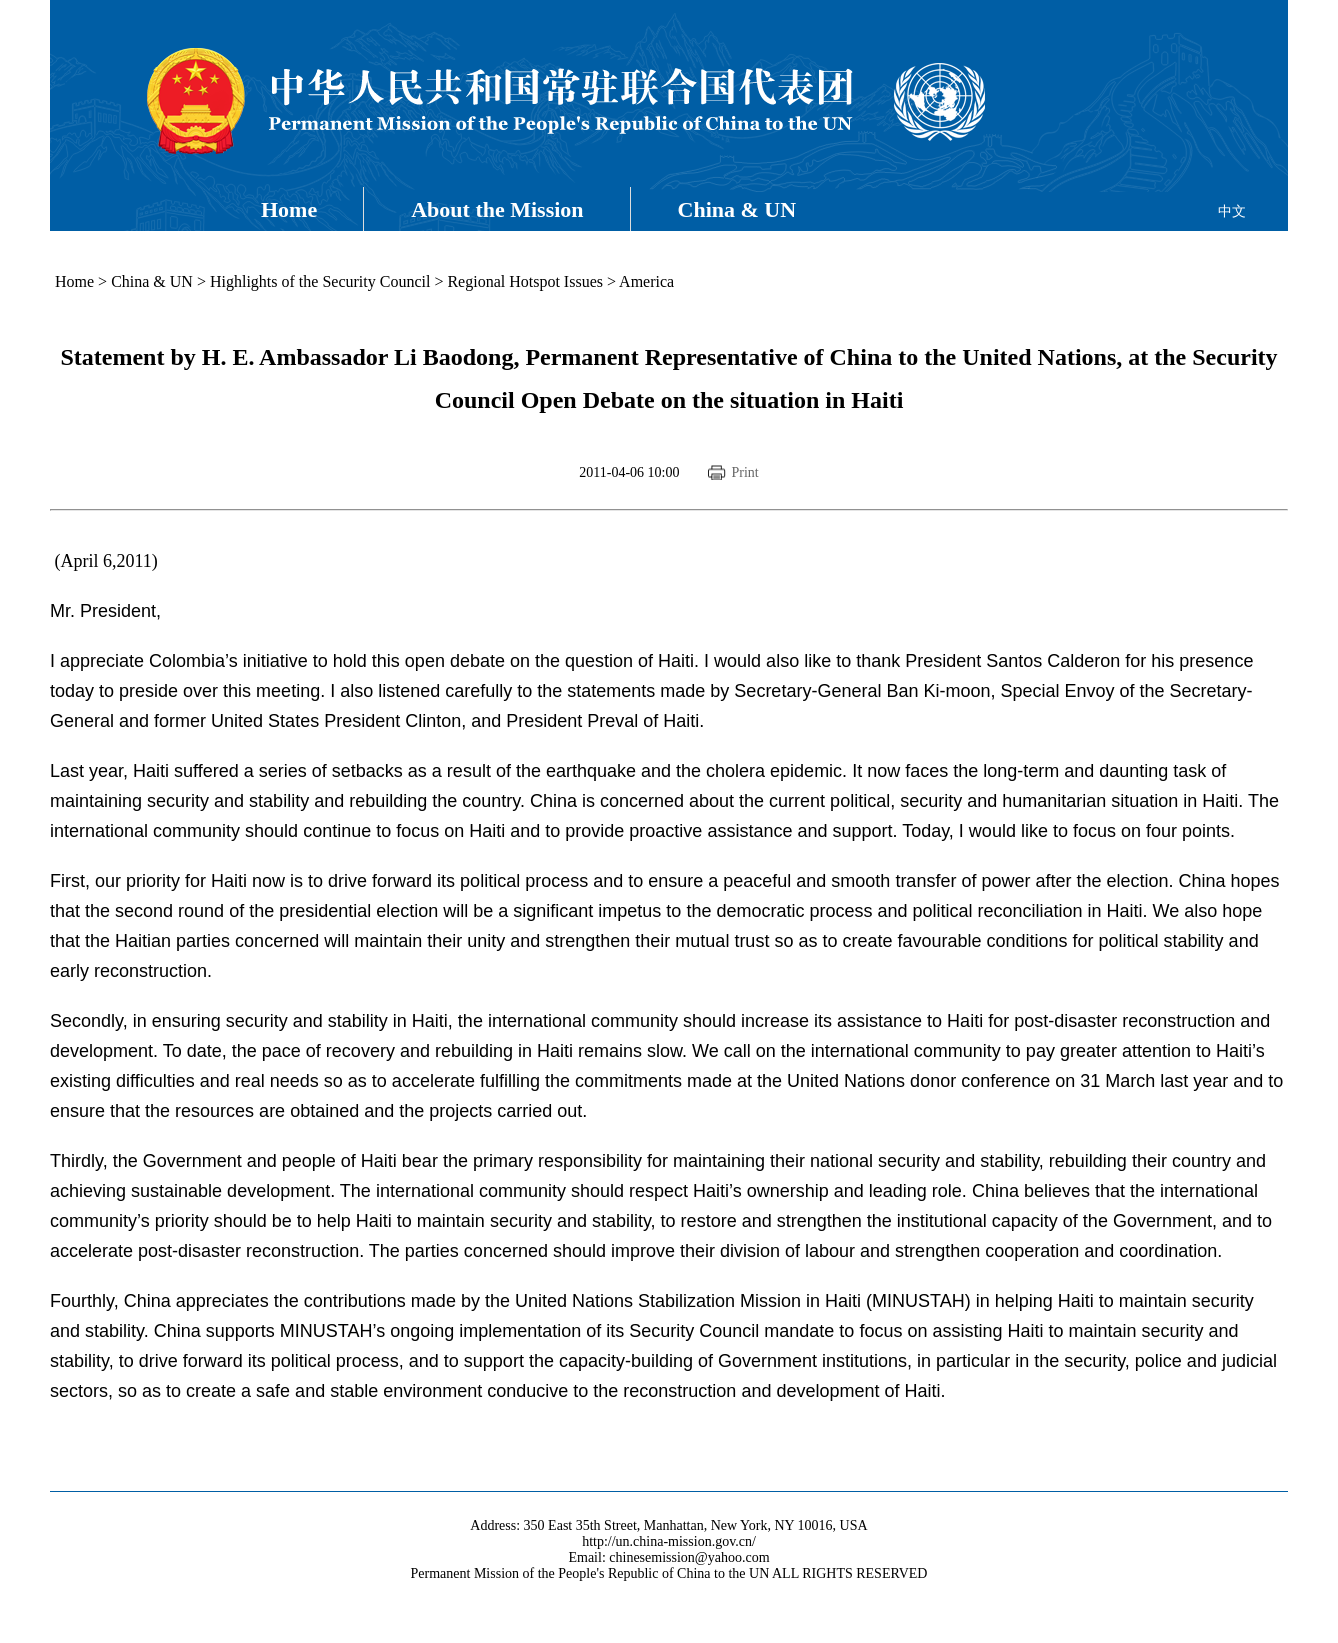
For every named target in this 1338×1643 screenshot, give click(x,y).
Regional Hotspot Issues (525, 281)
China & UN (737, 209)
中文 (1232, 211)
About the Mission (497, 209)
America (646, 281)
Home (289, 209)
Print (744, 472)
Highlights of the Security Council (320, 281)
